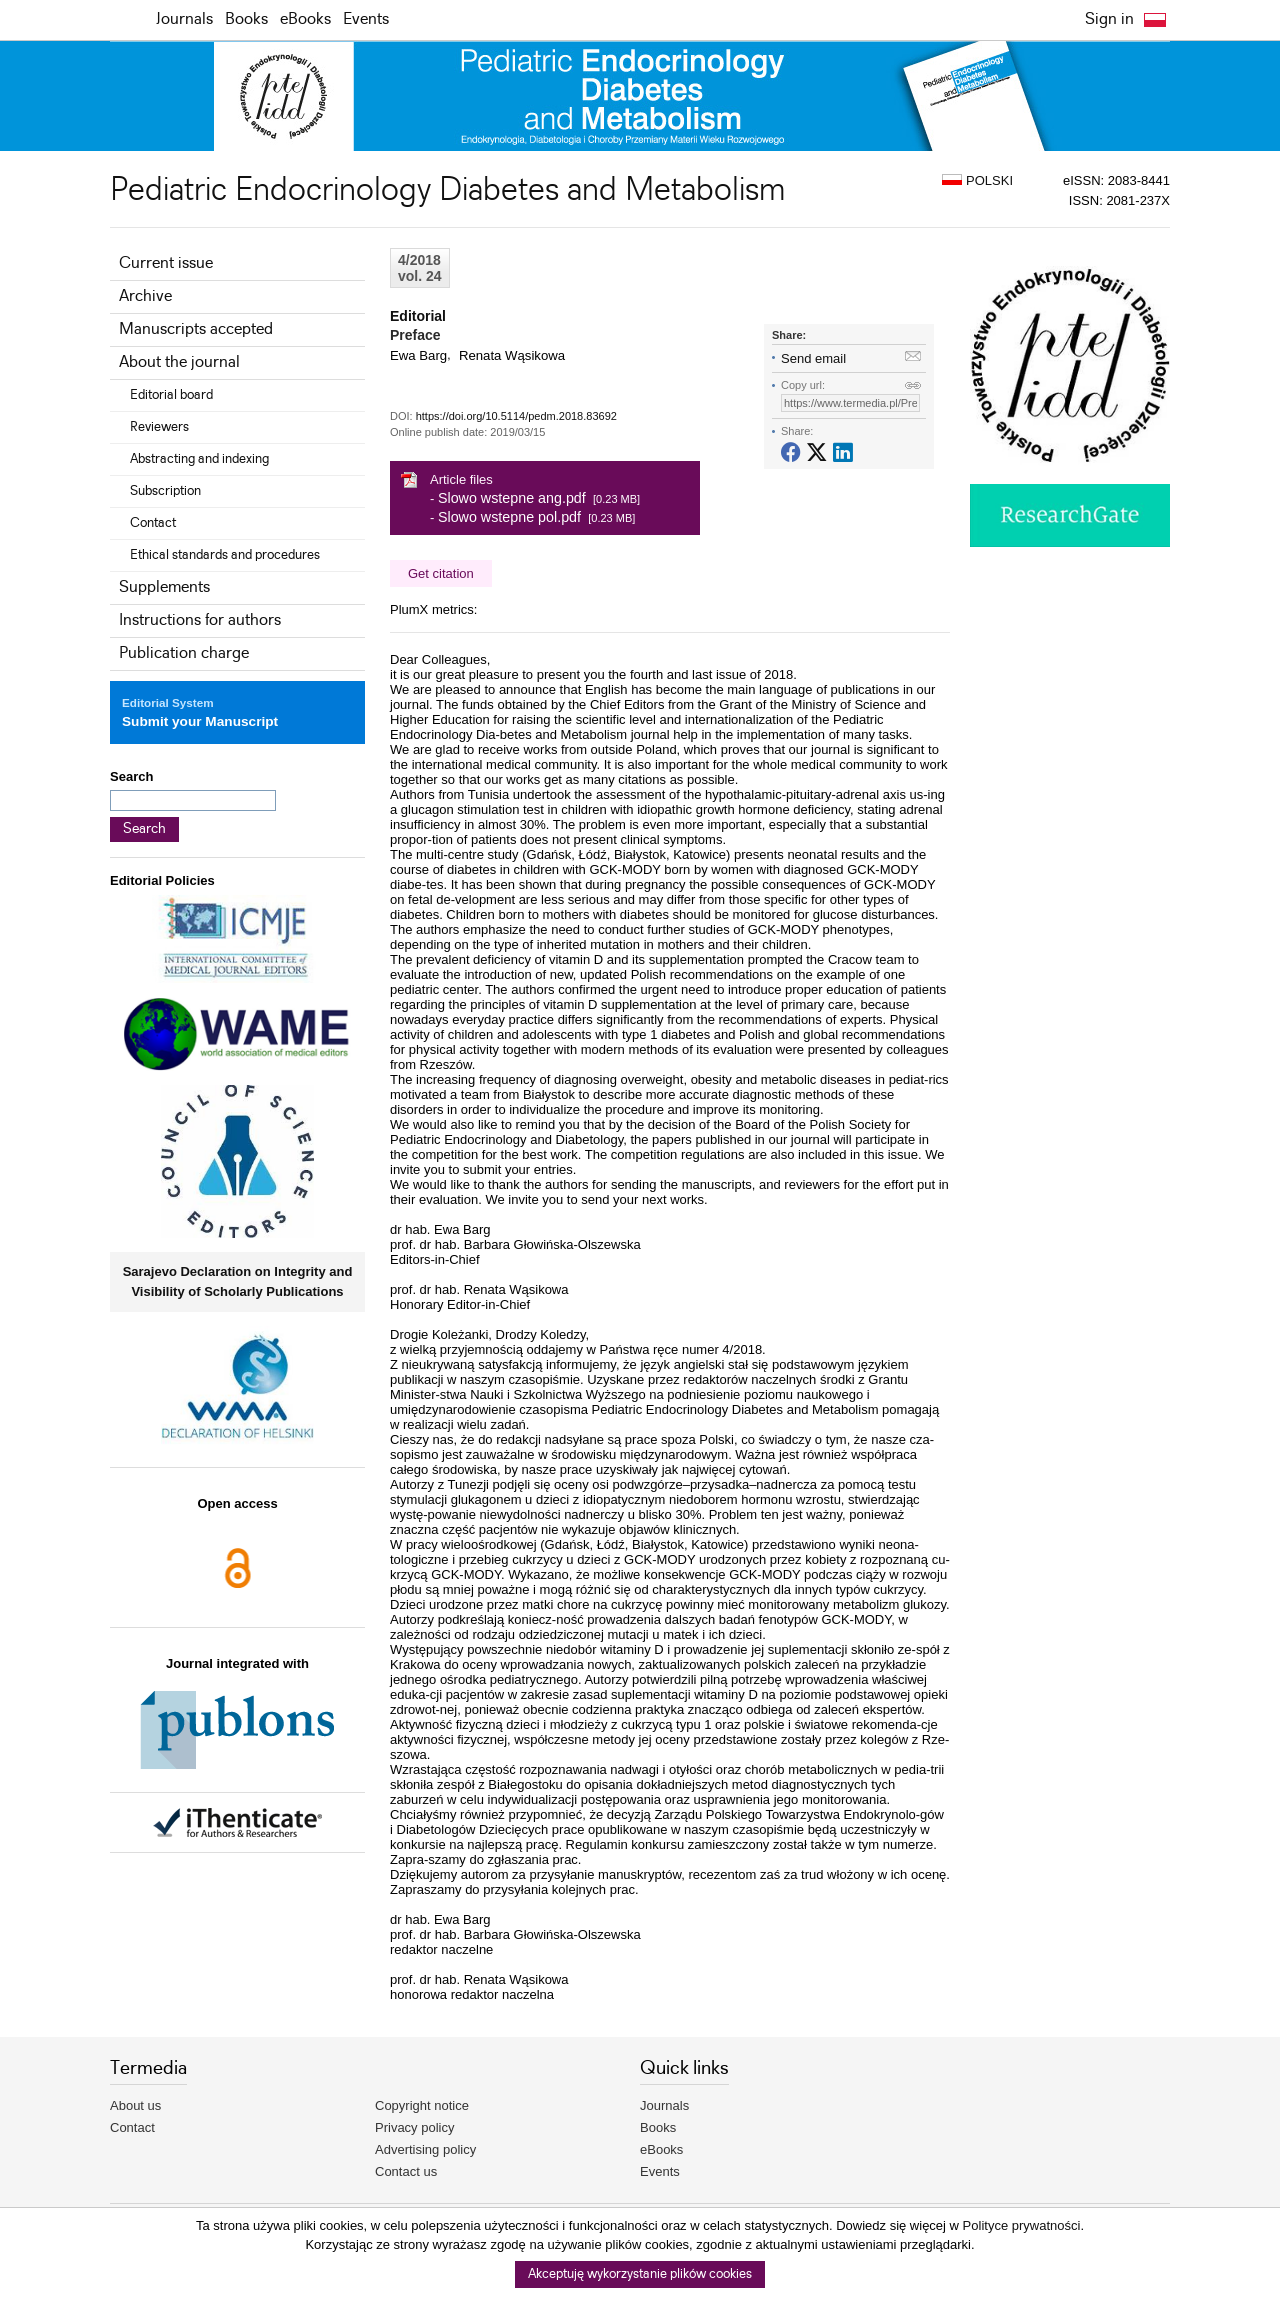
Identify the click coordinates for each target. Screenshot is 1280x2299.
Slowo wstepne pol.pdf (509, 517)
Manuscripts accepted (196, 329)
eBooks (305, 19)
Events (366, 19)
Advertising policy (425, 2149)
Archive (145, 296)
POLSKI (977, 180)
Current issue (166, 263)
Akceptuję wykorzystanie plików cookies (640, 2274)
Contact (153, 523)
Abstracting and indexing (199, 459)
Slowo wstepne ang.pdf (512, 498)
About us (135, 2105)
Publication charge (184, 653)
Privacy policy (414, 2127)
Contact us (406, 2171)
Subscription (165, 491)
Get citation (441, 573)
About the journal (179, 362)
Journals (184, 19)
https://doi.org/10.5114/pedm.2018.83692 (516, 416)
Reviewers (159, 427)
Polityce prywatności (1022, 2225)
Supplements (164, 587)
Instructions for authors (200, 620)
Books (246, 19)
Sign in (1109, 19)
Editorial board (171, 395)
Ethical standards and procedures (225, 555)
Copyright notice (422, 2105)
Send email (813, 358)
